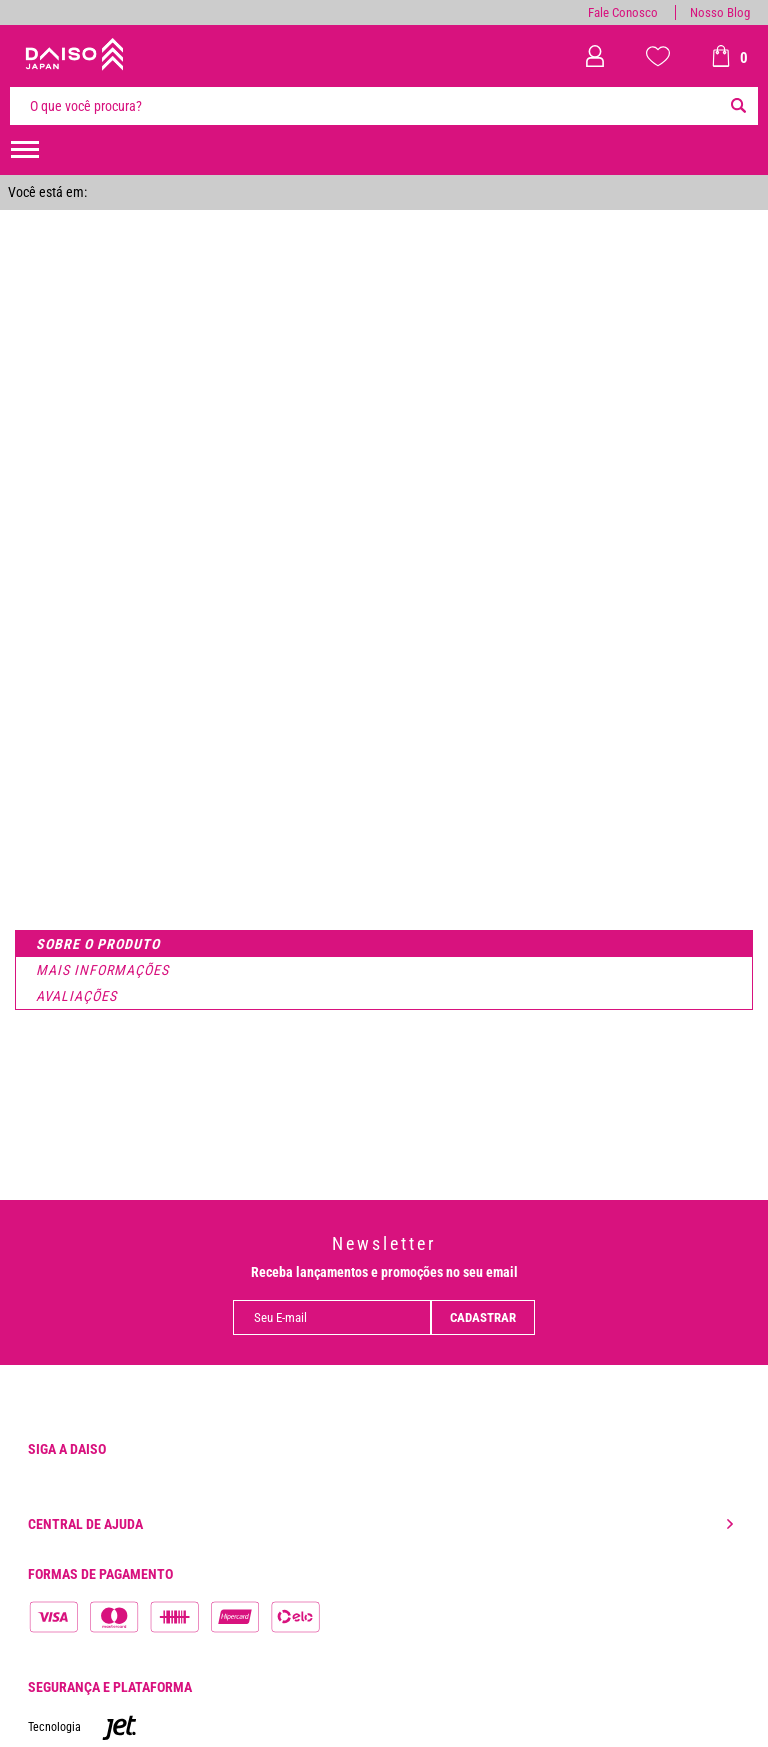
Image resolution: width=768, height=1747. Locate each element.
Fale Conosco (623, 12)
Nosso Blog (720, 12)
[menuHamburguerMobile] (25, 150)
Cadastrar (483, 1317)
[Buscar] (738, 106)
